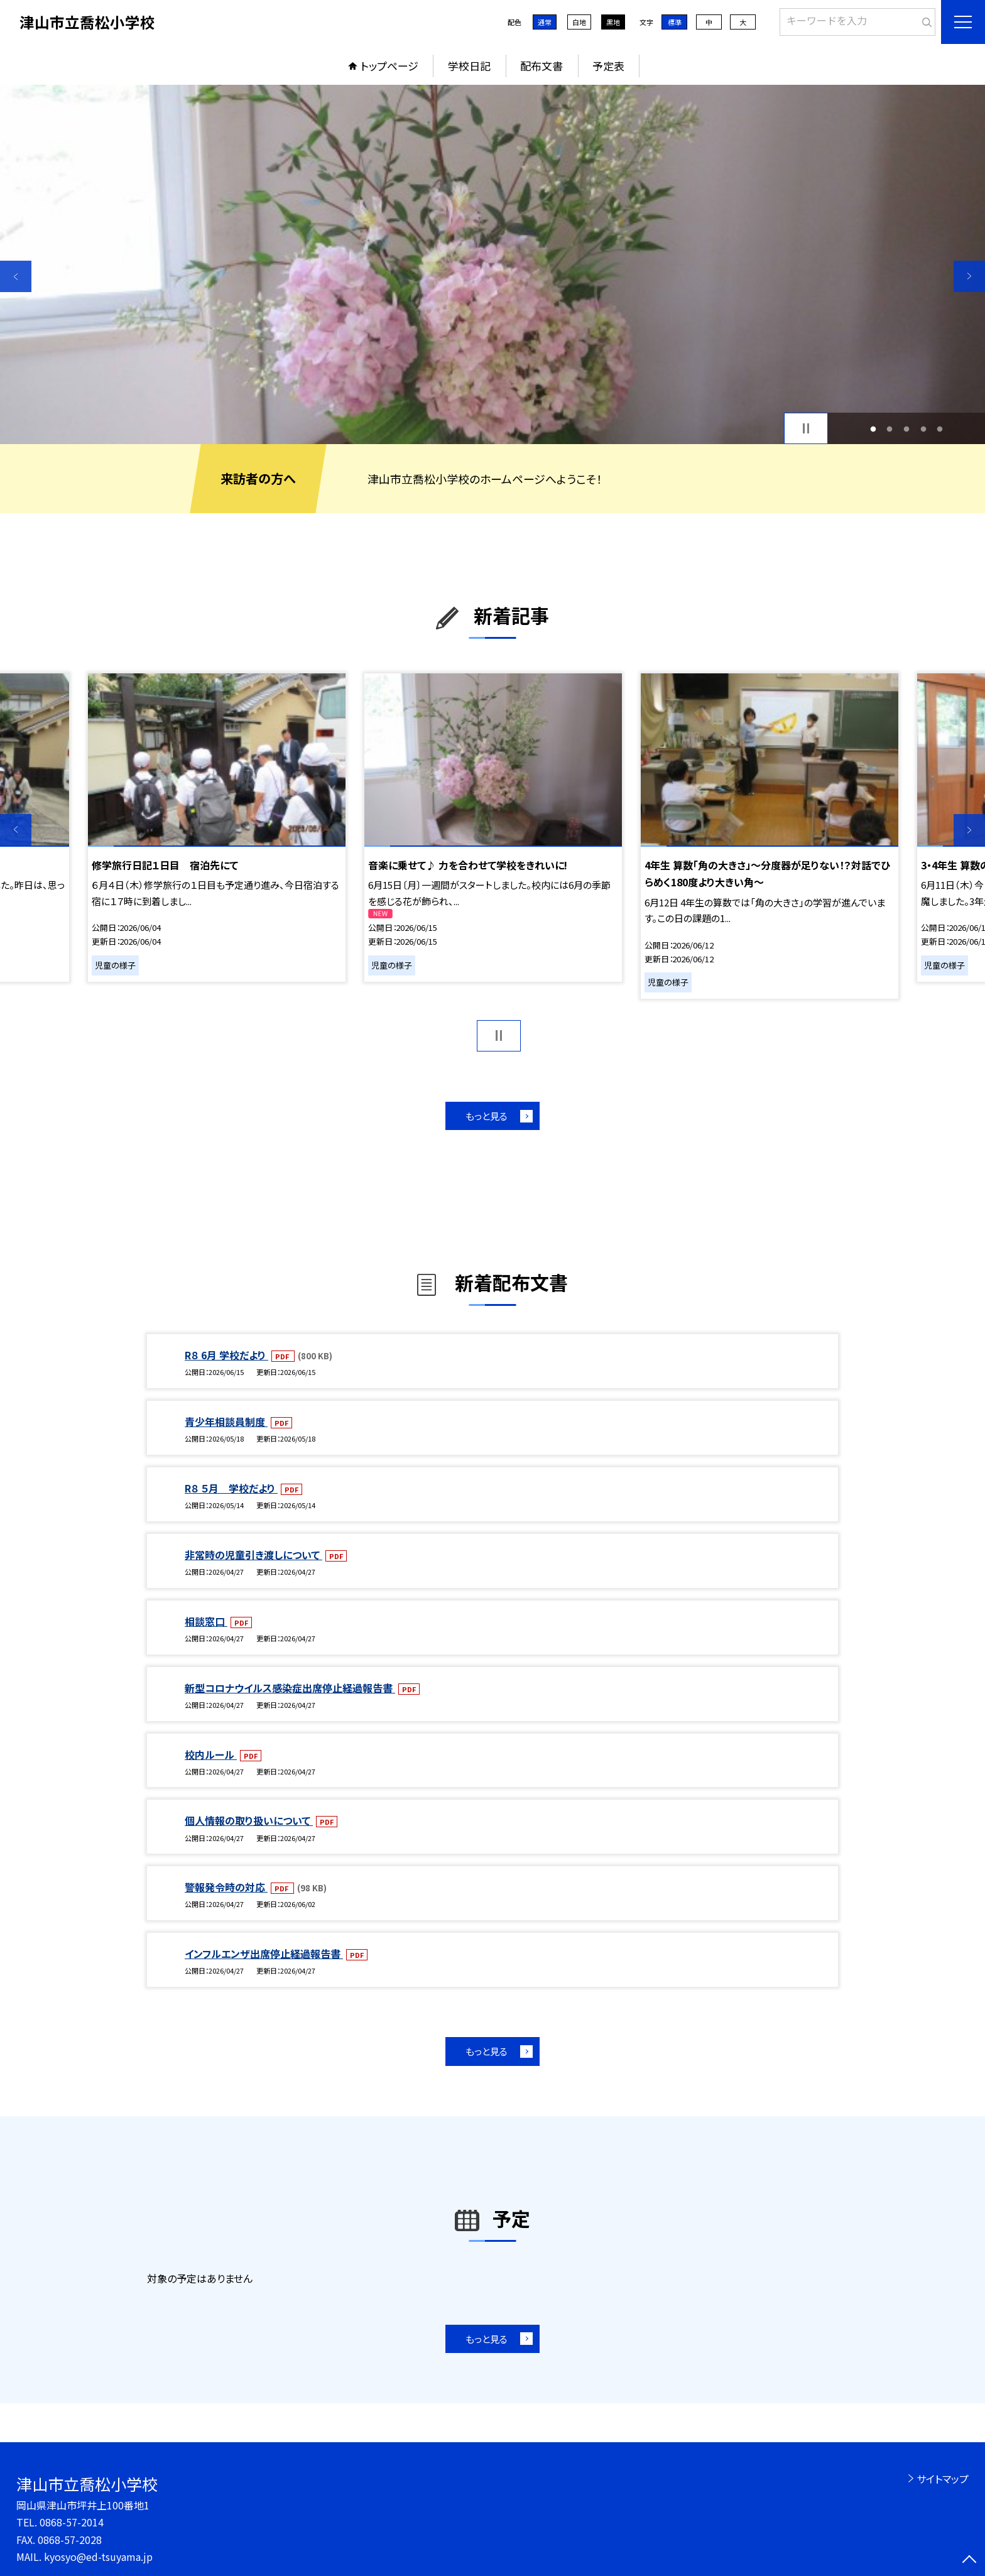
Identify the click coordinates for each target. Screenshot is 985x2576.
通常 (545, 22)
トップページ (389, 65)
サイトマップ (943, 2478)
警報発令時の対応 (226, 1886)
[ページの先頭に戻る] (969, 2560)
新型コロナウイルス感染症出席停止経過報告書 (290, 1687)
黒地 (613, 22)
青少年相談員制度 (226, 1421)
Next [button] (969, 276)
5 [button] (940, 428)
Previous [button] (15, 276)
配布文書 (541, 65)
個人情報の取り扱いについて (249, 1820)
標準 (675, 22)
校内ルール (211, 1754)
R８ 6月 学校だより (226, 1354)
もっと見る (486, 1115)
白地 (579, 22)
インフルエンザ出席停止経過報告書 (264, 1953)
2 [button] (890, 428)
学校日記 (469, 65)
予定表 (608, 65)
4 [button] (923, 428)
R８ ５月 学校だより (231, 1488)
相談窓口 (206, 1621)
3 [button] (907, 428)
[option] (492, 264)
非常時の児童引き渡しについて (253, 1554)
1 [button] (873, 428)
